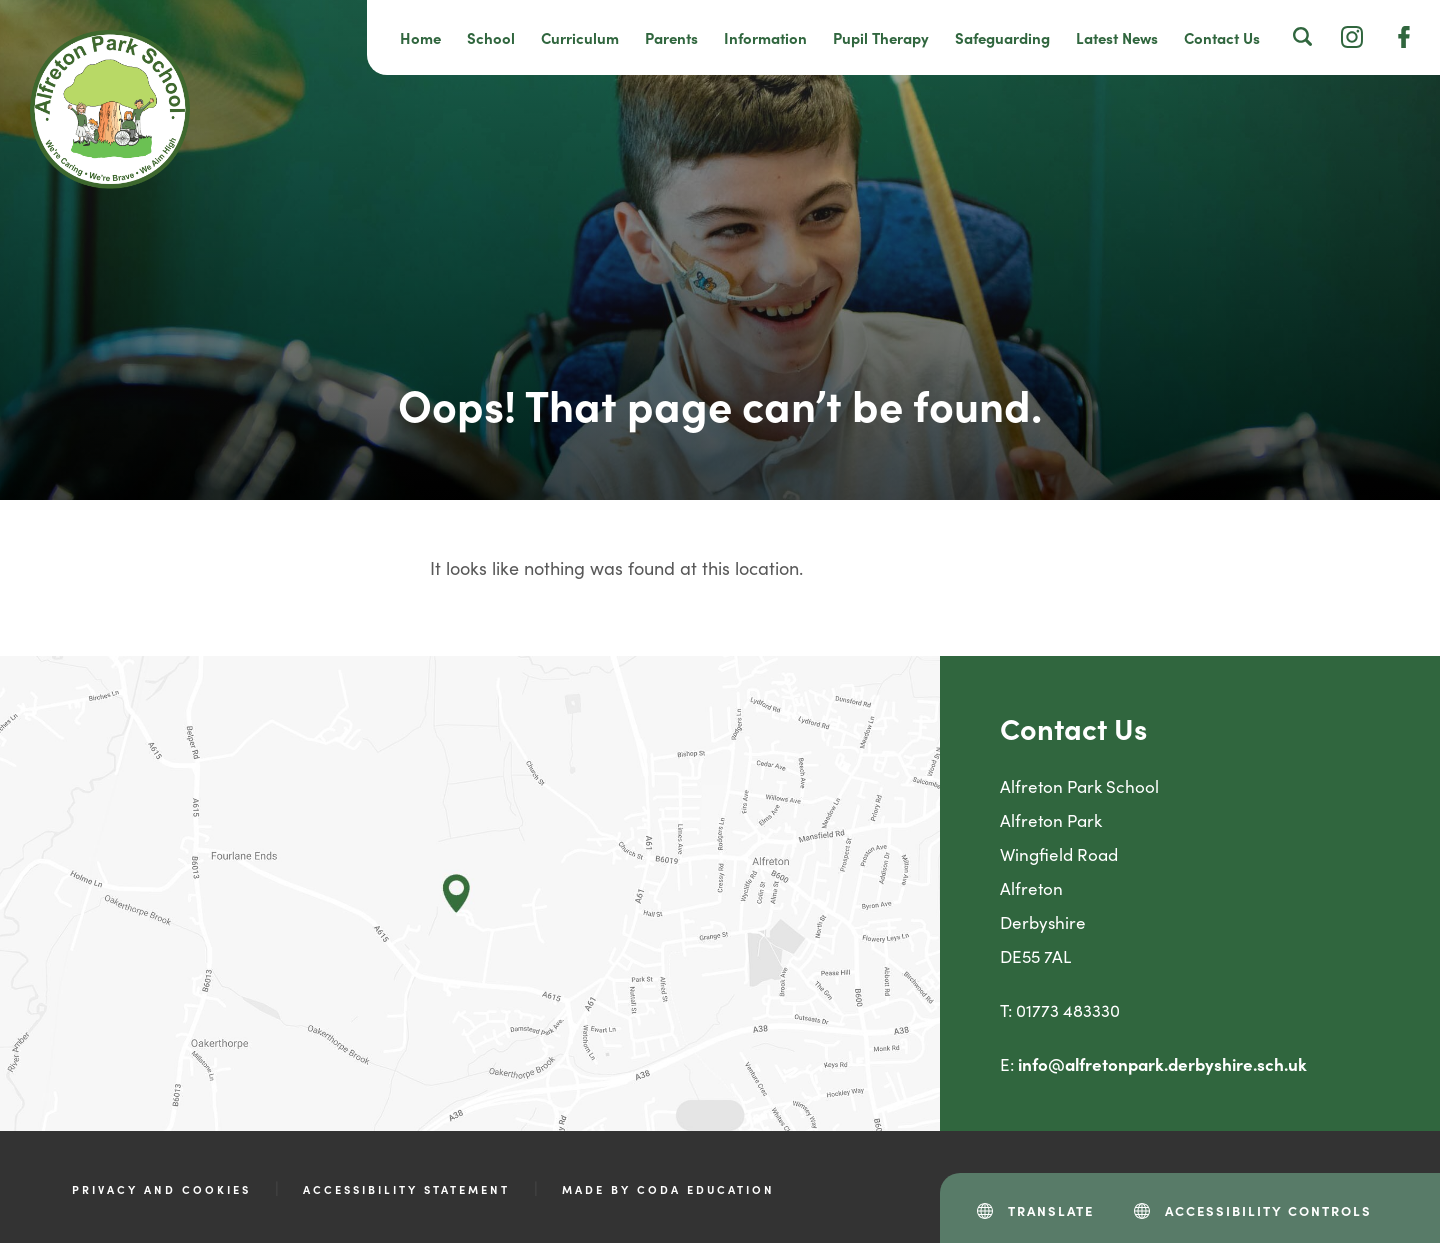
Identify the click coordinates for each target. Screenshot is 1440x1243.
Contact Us (1222, 37)
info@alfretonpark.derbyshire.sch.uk (1162, 1064)
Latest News (1117, 37)
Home (420, 37)
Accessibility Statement (406, 1189)
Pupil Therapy (881, 37)
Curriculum (580, 37)
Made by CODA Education (668, 1189)
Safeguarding (1002, 37)
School (491, 37)
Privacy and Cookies (161, 1189)
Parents (671, 37)
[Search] (1303, 36)
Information (765, 37)
